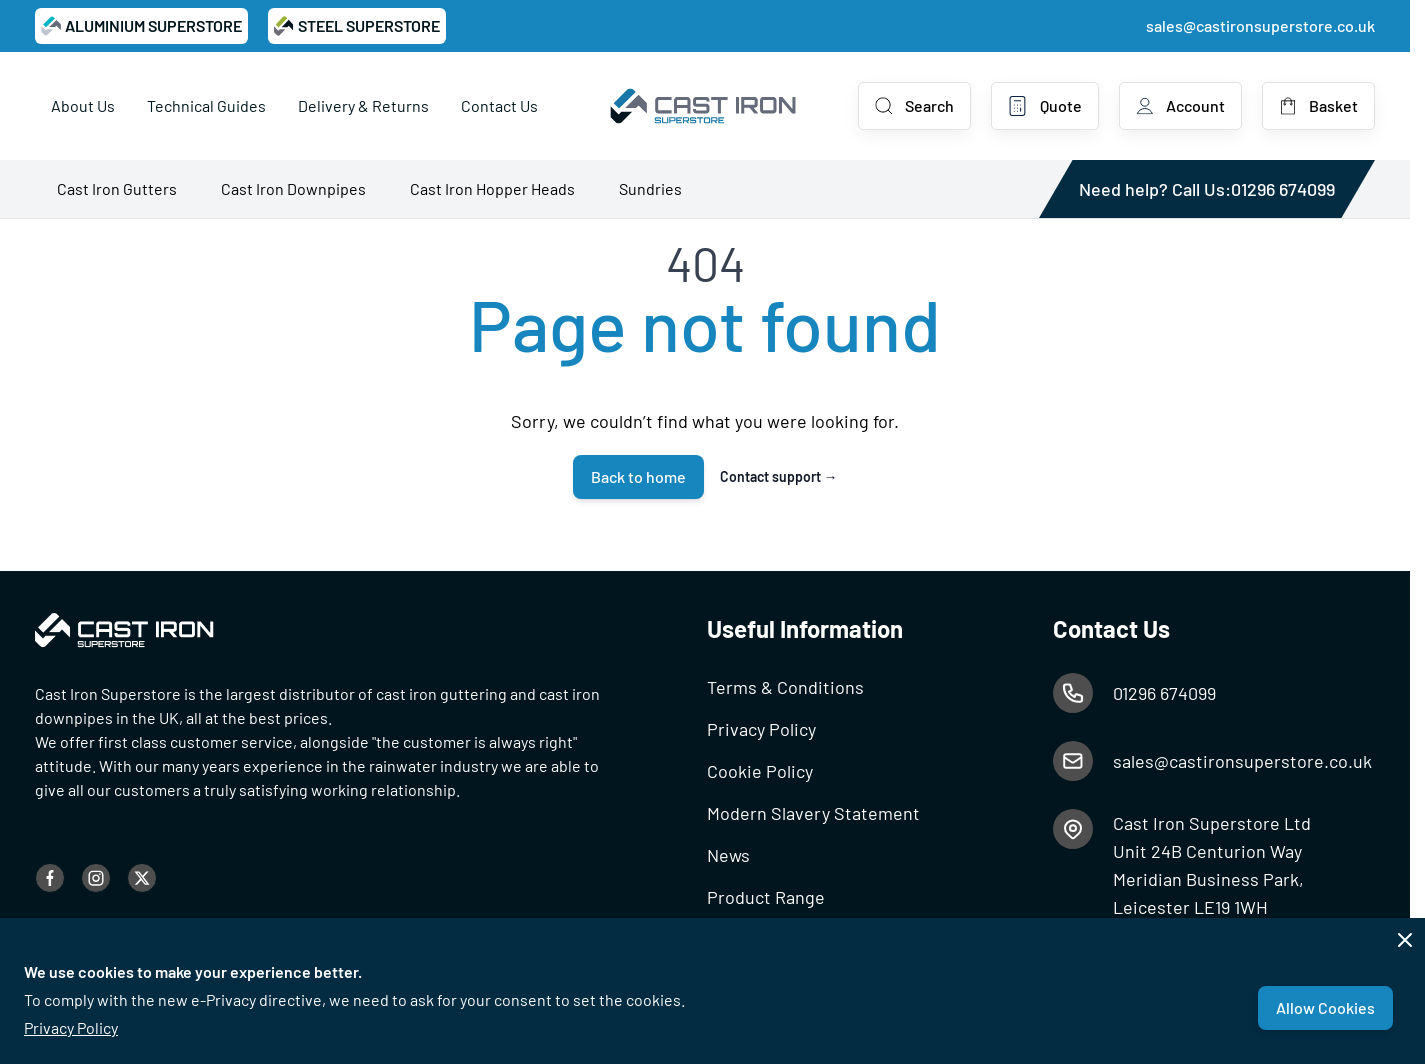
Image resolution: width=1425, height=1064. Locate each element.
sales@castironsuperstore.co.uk (1260, 25)
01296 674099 (1283, 189)
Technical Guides (206, 105)
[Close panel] (1405, 940)
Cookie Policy (760, 771)
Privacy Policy (71, 1027)
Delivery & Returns (363, 105)
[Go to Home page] (704, 106)
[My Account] (1180, 106)
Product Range (766, 897)
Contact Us (499, 105)
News (728, 855)
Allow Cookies (1325, 1007)
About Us (83, 105)
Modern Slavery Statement (813, 813)
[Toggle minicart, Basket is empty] (1318, 106)
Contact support (779, 476)
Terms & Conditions (785, 687)
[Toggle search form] (914, 106)
